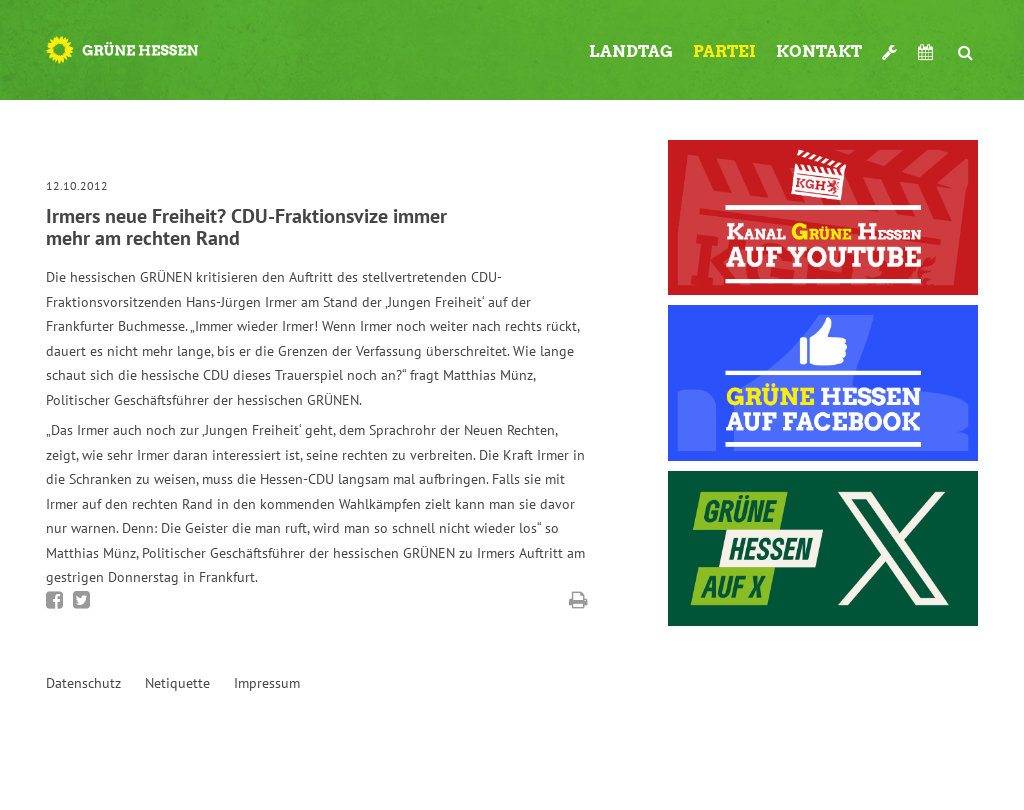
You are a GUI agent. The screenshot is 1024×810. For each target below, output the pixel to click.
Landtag (631, 51)
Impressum (267, 683)
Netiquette (177, 683)
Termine (928, 52)
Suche (966, 44)
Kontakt (819, 51)
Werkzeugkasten (890, 44)
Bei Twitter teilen (81, 600)
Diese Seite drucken (578, 600)
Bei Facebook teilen (54, 600)
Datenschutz (83, 683)
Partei (724, 51)
